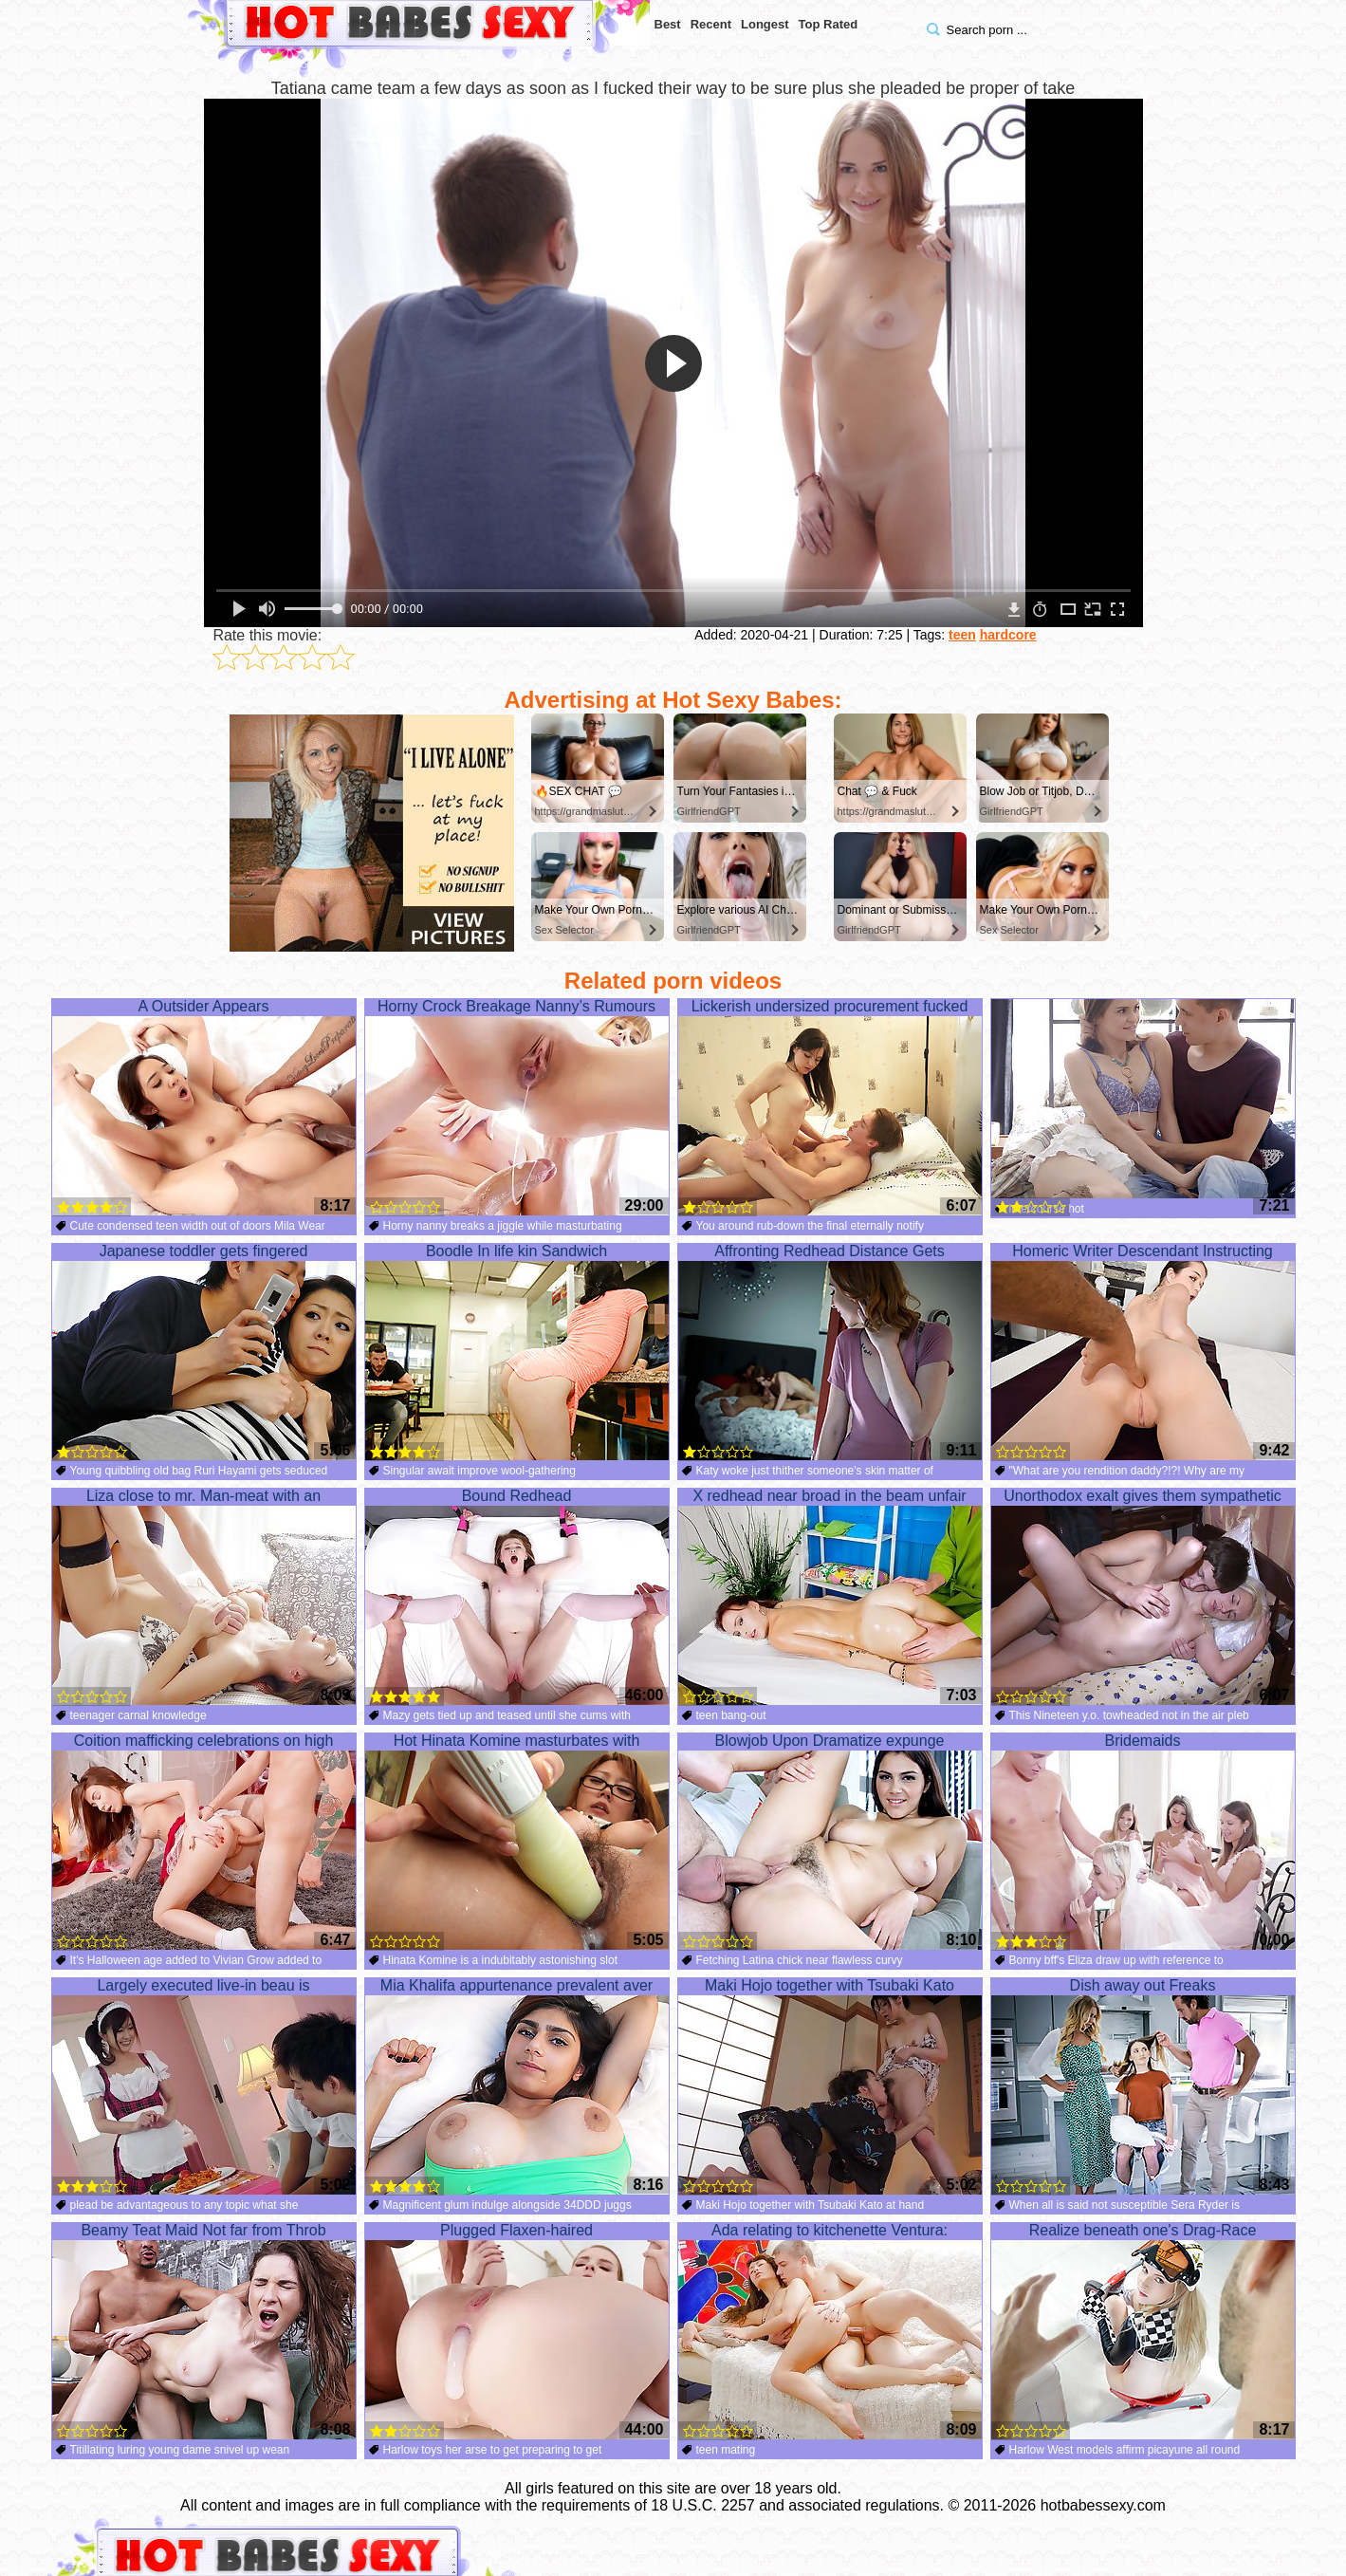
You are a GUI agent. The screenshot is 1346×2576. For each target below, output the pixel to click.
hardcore (1008, 634)
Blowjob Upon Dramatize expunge (830, 1842)
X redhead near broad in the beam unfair (830, 1597)
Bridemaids (1143, 1842)
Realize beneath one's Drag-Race (1143, 2331)
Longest (765, 24)
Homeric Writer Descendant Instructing (1143, 1352)
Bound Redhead (517, 1597)
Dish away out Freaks (1143, 2086)
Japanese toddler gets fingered (204, 1352)
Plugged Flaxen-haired (517, 2331)
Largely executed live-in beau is (204, 2086)
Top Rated (828, 24)
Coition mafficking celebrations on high (204, 1842)
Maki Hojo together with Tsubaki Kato (830, 2086)
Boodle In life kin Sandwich (517, 1352)
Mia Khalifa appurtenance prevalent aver (517, 2086)
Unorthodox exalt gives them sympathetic (1143, 1597)
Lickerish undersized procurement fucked (830, 1107)
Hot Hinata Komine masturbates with (517, 1842)
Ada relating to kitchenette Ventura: (830, 2331)
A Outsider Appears (204, 1107)
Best (668, 24)
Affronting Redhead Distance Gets (830, 1352)
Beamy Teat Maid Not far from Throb (204, 2331)
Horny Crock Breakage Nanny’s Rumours (517, 1107)
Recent (711, 24)
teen (962, 634)
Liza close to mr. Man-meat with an (204, 1597)
